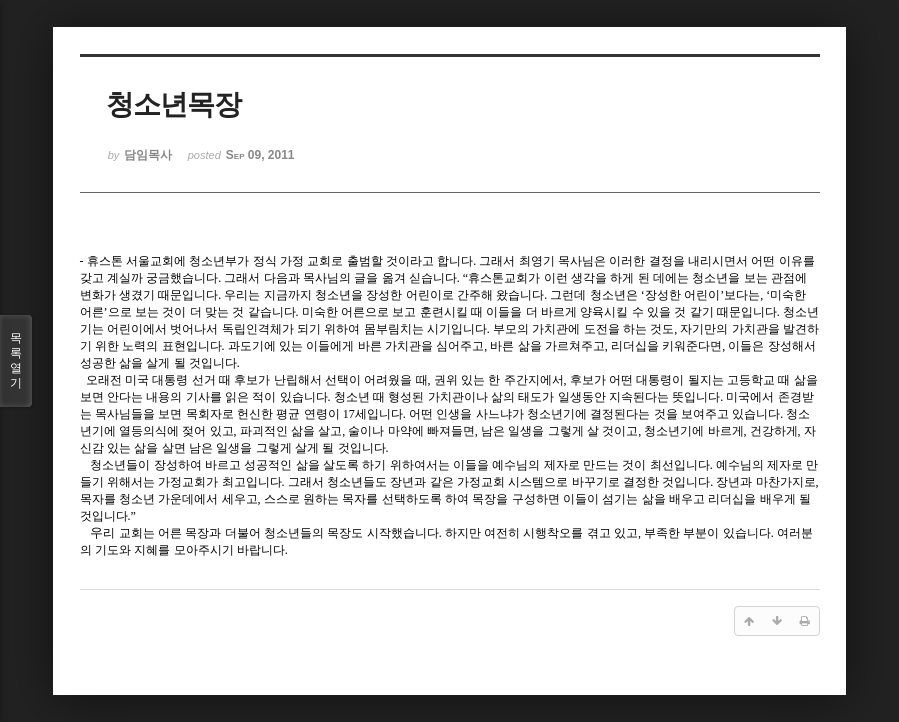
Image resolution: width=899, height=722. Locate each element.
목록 (16, 361)
